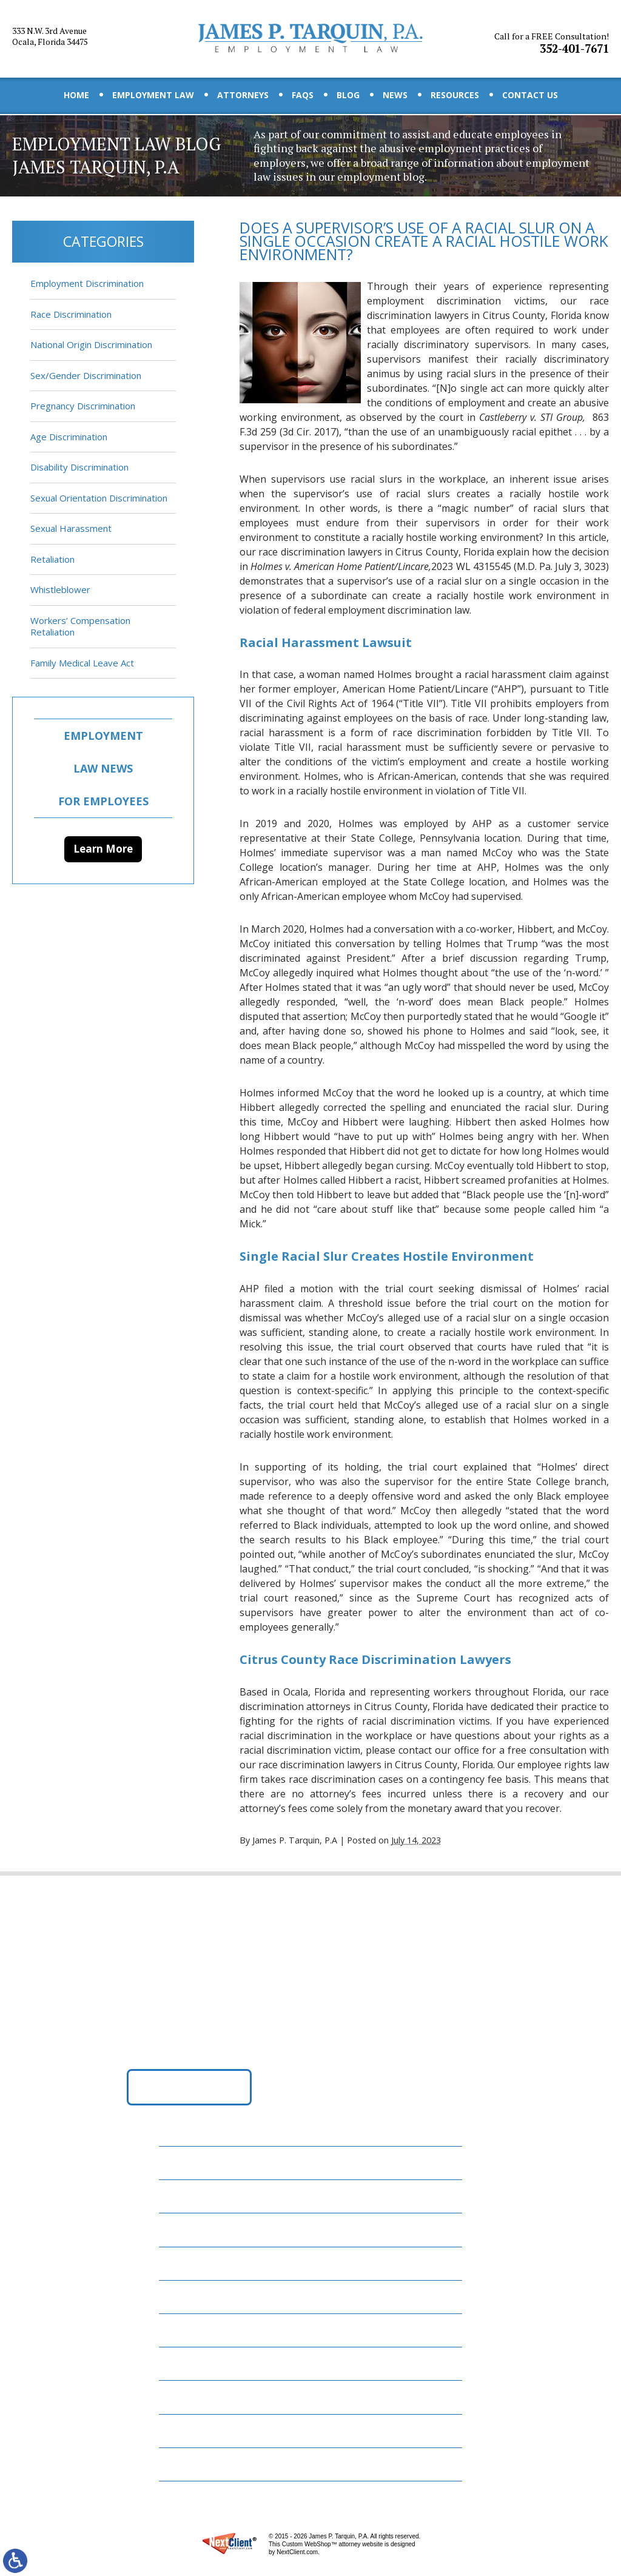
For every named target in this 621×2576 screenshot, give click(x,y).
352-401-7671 (553, 38)
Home (76, 95)
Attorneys (243, 95)
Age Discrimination (68, 437)
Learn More (103, 849)
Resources (455, 95)
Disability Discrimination (79, 467)
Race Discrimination (71, 314)
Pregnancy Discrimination (82, 406)
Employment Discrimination (87, 283)
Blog (348, 95)
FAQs (303, 95)
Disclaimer (192, 2429)
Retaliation (52, 559)
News (395, 95)
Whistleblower (60, 589)
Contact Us (530, 95)
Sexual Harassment (71, 528)
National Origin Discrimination (91, 344)
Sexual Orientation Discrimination (98, 498)
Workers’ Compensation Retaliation (80, 626)
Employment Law (153, 95)
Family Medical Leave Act (82, 663)
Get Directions (189, 2089)
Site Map (187, 2463)
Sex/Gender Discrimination (85, 375)
